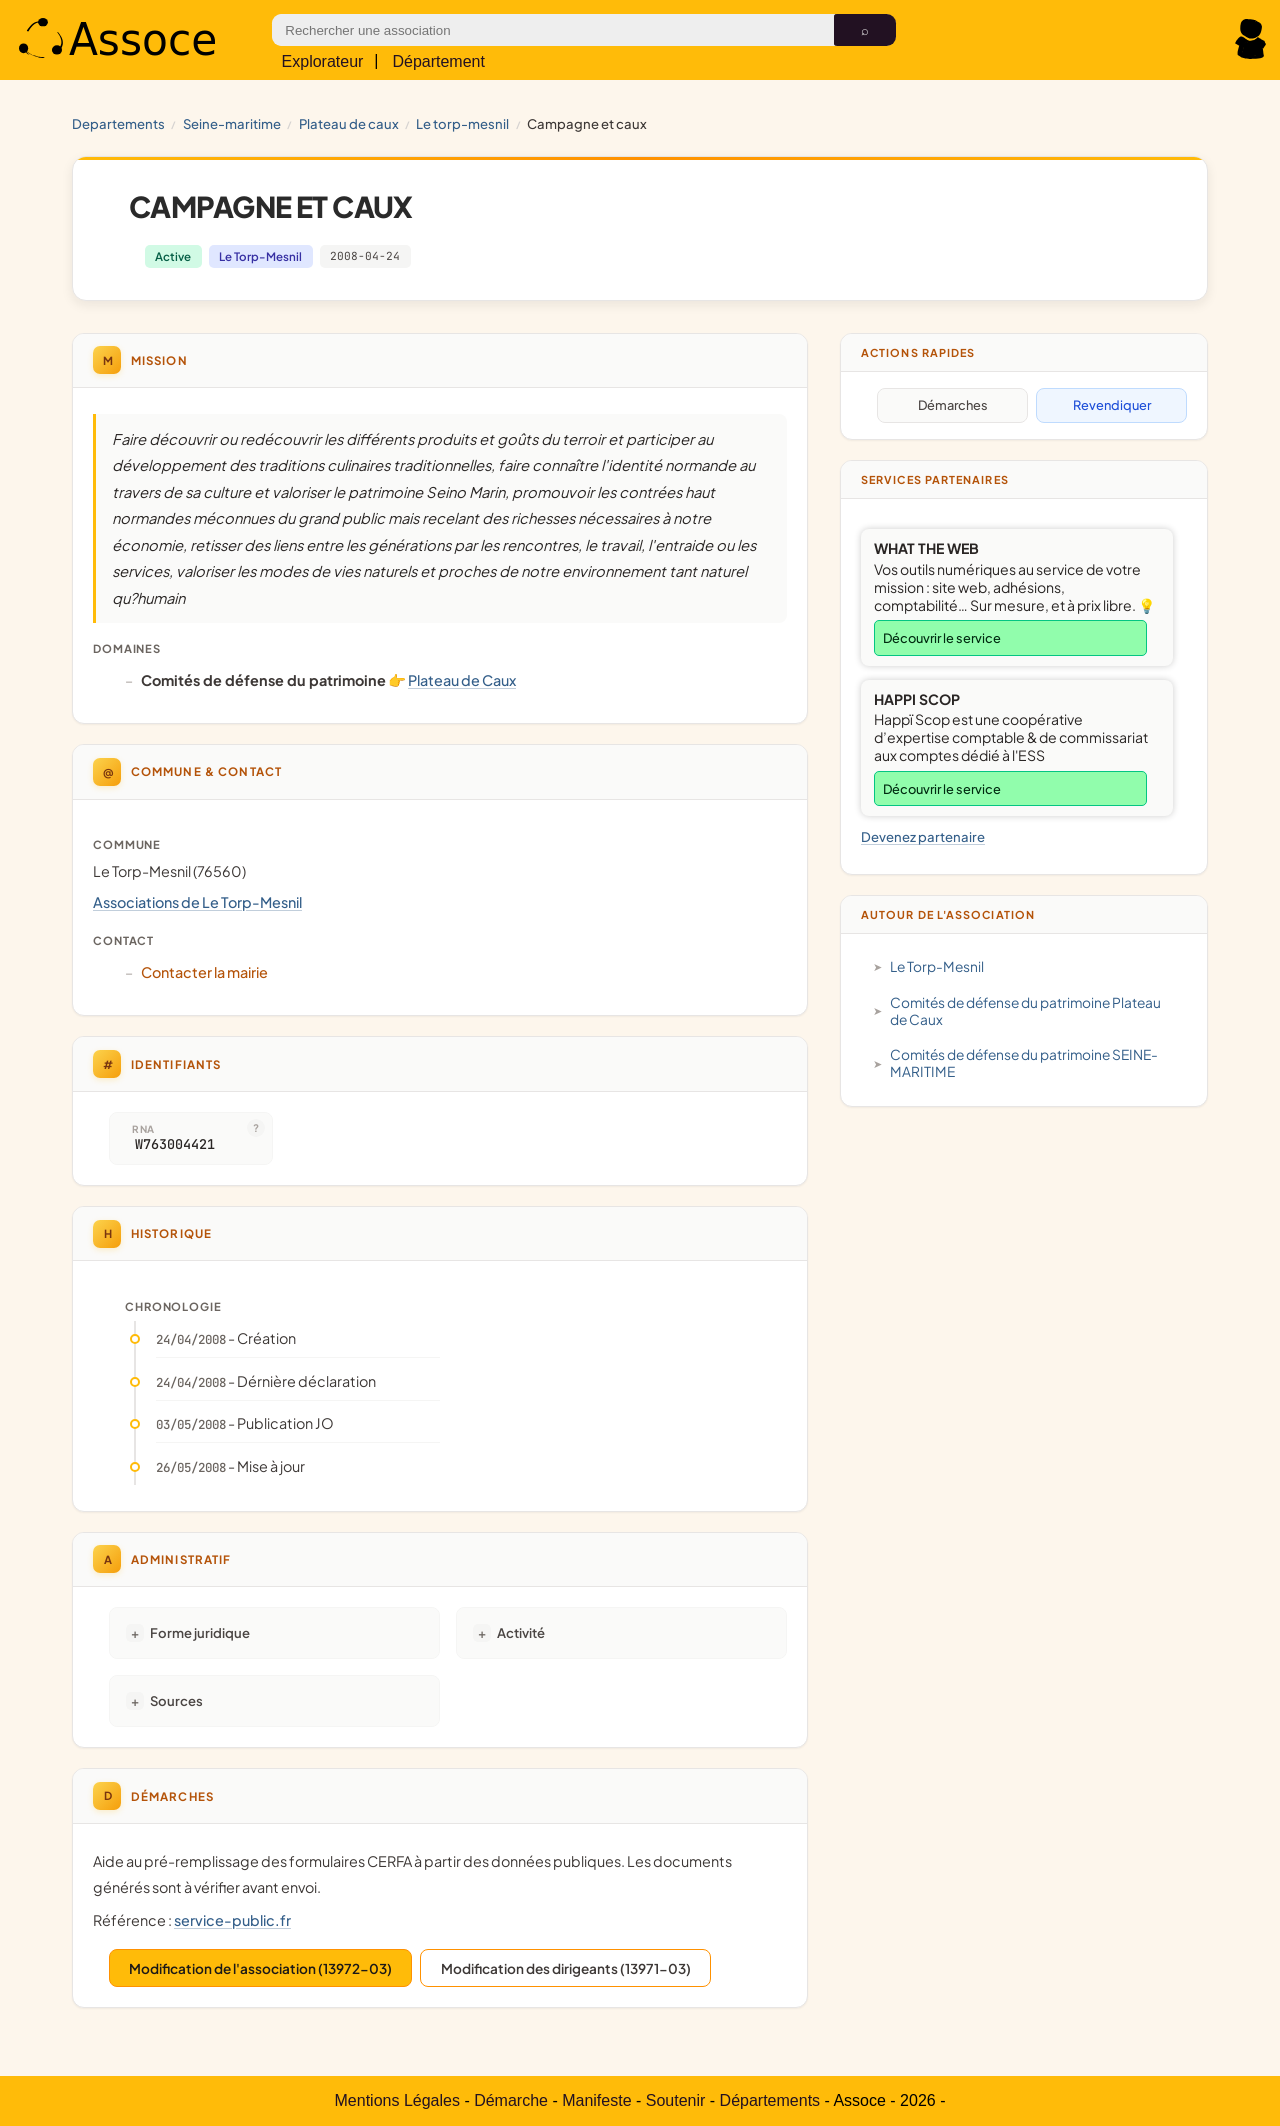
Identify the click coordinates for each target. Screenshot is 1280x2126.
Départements (770, 2100)
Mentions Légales (397, 2100)
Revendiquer (1112, 405)
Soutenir (676, 2100)
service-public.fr (232, 1920)
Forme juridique (200, 1632)
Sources (176, 1700)
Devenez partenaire (923, 836)
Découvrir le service (942, 638)
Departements (118, 123)
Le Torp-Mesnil (462, 123)
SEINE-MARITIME (232, 123)
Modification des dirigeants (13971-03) (566, 1968)
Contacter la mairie (204, 972)
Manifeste (596, 2100)
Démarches (953, 405)
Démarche (511, 2100)
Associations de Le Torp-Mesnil (197, 902)
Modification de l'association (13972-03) (260, 1968)
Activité (521, 1632)
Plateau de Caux (349, 123)
